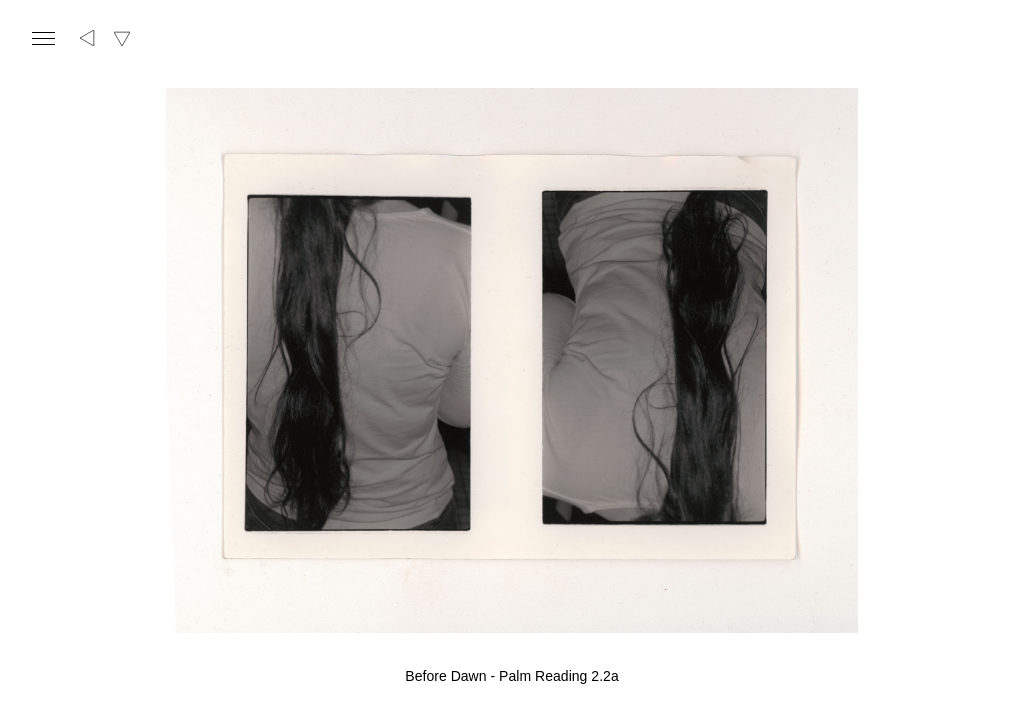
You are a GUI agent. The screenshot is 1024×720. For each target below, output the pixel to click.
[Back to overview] (88, 38)
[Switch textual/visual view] (122, 38)
